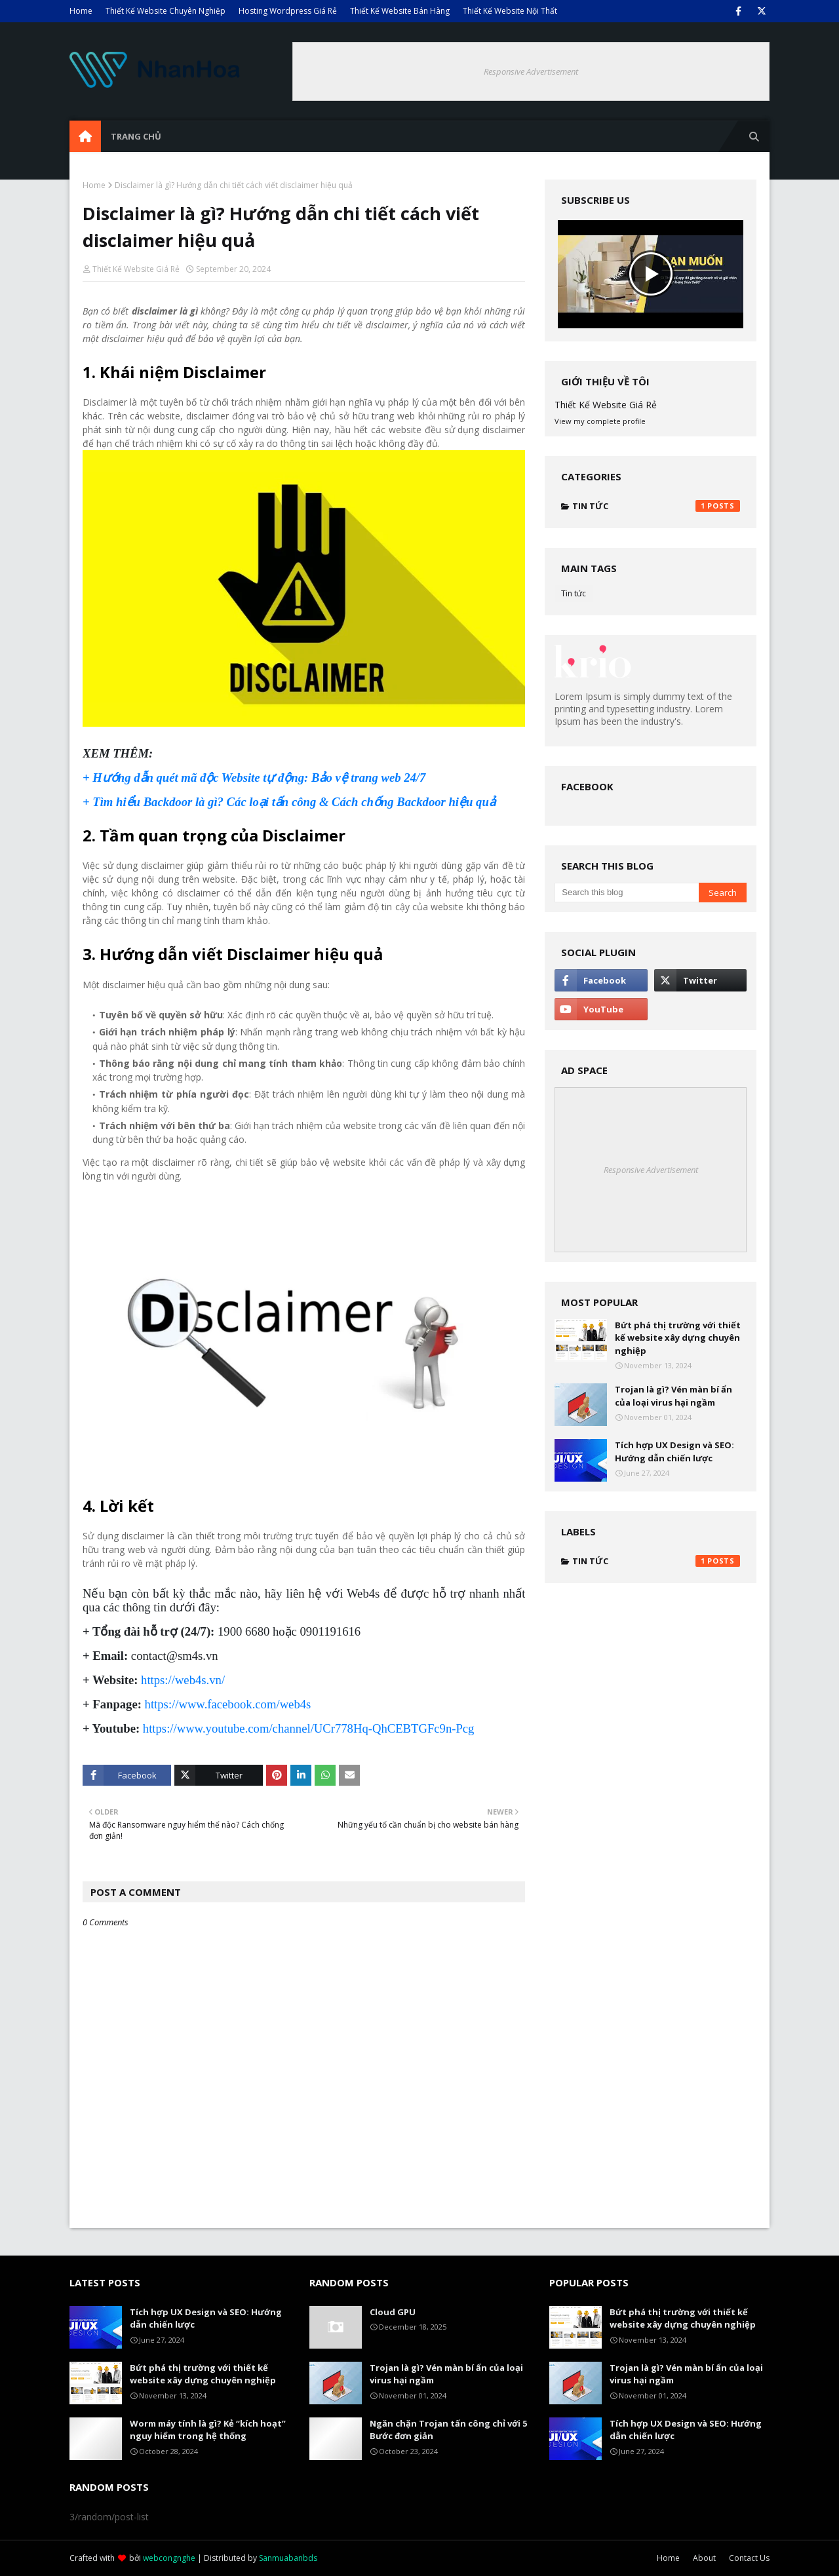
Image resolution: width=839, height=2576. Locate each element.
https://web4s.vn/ (183, 1680)
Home (80, 10)
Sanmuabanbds (288, 2558)
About (704, 2558)
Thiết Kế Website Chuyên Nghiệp (165, 10)
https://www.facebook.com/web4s (228, 1704)
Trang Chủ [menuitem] (136, 136)
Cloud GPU (393, 2312)
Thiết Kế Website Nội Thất (510, 10)
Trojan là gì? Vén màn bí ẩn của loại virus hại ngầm (673, 1395)
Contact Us (749, 2558)
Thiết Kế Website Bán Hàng (400, 10)
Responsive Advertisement (531, 71)
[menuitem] (85, 136)
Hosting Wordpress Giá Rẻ (288, 10)
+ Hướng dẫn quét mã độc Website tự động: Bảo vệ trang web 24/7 (254, 777)
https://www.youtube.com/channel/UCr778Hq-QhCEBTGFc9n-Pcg (309, 1728)
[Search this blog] (626, 892)
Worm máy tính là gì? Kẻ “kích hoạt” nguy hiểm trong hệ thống (208, 2429)
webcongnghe (169, 2558)
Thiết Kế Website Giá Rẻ (136, 269)
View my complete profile (600, 421)
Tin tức (656, 506)
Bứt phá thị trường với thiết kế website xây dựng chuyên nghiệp (678, 1337)
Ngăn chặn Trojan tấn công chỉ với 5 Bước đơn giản (448, 2429)
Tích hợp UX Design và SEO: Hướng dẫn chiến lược (674, 1451)
